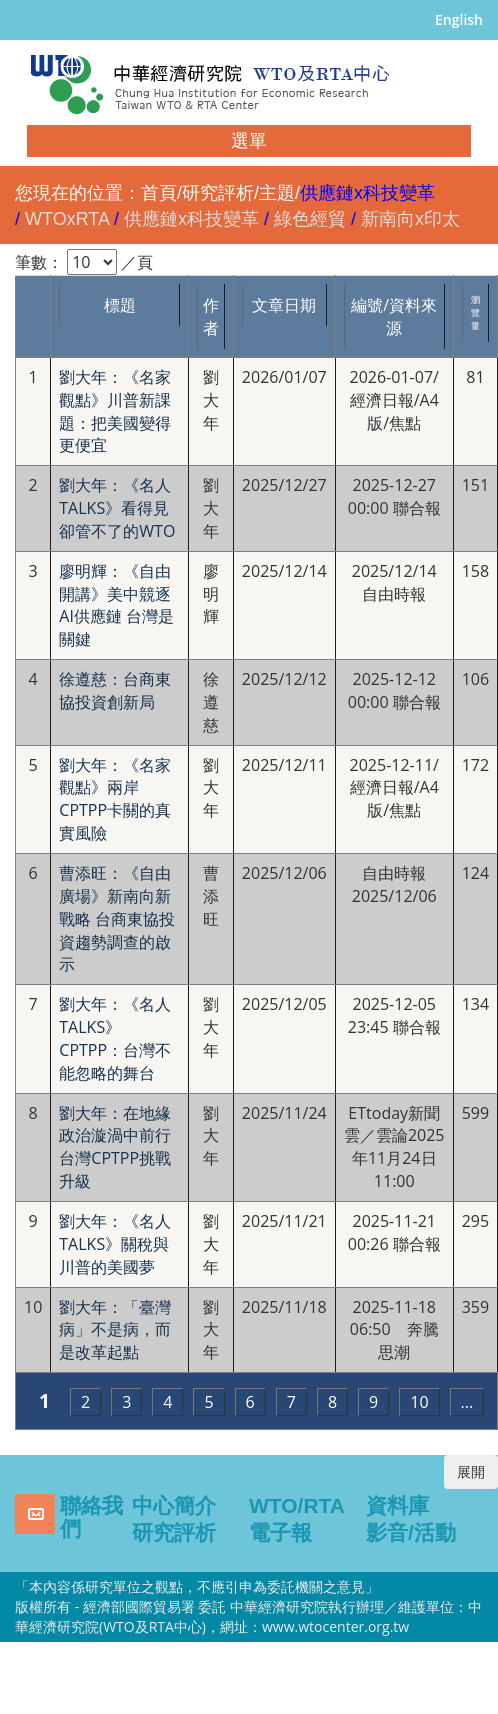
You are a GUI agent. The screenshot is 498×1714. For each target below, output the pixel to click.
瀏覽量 (475, 312)
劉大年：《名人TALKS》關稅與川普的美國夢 (115, 1244)
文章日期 (284, 305)
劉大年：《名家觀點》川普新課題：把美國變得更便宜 (115, 411)
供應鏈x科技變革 (191, 219)
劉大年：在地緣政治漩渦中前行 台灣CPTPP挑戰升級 (119, 1147)
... (467, 1402)
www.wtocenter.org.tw (335, 1626)
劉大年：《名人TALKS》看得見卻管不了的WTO (117, 508)
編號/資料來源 (394, 316)
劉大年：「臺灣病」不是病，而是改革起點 (115, 1330)
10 (419, 1402)
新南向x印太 (410, 219)
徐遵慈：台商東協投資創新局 (115, 690)
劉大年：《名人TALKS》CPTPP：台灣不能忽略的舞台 (115, 1038)
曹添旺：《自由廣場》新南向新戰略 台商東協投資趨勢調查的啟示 (117, 918)
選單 (249, 141)
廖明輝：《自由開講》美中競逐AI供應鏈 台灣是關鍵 (116, 605)
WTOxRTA (67, 219)
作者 (211, 316)
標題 (120, 305)
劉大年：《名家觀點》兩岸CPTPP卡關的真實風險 (115, 799)
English (459, 19)
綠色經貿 (310, 219)
